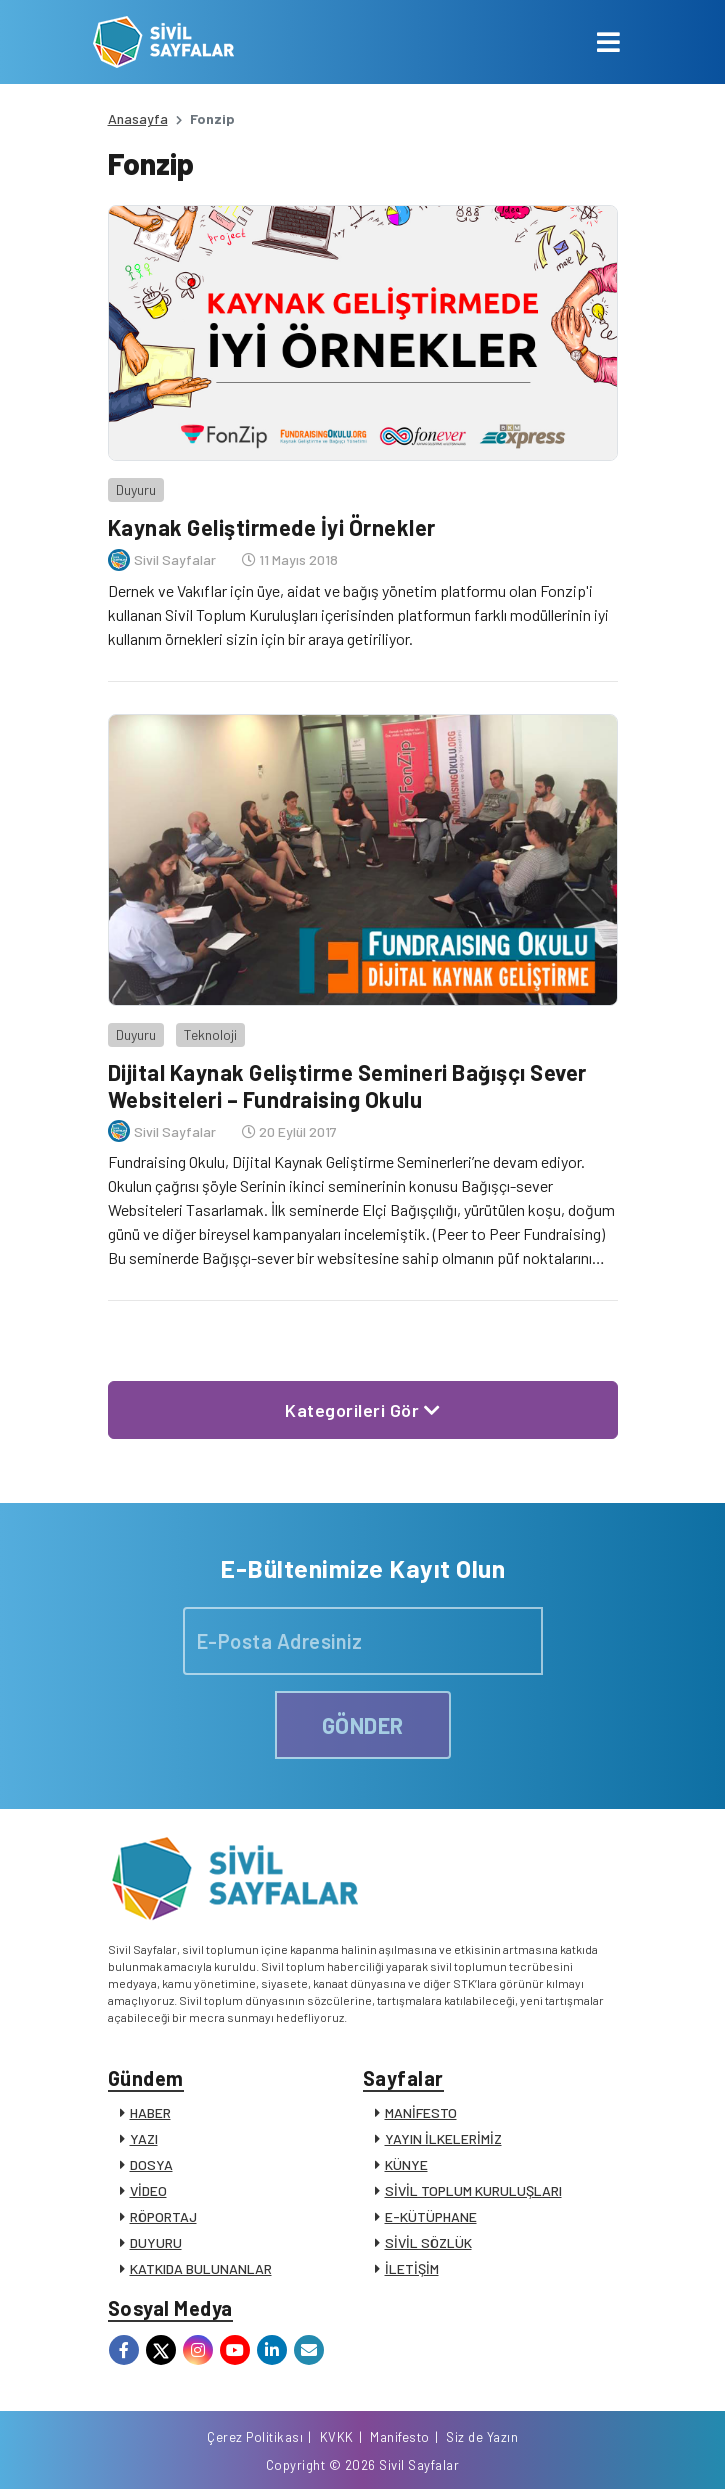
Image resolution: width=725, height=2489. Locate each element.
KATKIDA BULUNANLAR (201, 2268)
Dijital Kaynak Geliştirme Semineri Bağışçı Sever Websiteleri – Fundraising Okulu (347, 1085)
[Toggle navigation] (608, 42)
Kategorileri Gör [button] (362, 1410)
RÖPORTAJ (163, 2216)
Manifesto (400, 2437)
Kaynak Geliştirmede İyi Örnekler (272, 527)
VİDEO (148, 2190)
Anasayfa (138, 118)
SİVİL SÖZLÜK (428, 2242)
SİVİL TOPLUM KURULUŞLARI (473, 2190)
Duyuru (136, 489)
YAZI (144, 2138)
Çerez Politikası (255, 2437)
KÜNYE (406, 2164)
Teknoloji (210, 1034)
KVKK (337, 2437)
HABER (150, 2112)
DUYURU (156, 2242)
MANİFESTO (421, 2112)
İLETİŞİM (412, 2268)
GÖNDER (363, 1725)
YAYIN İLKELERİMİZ (443, 2138)
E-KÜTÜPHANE (431, 2216)
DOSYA (151, 2164)
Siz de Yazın (482, 2437)
